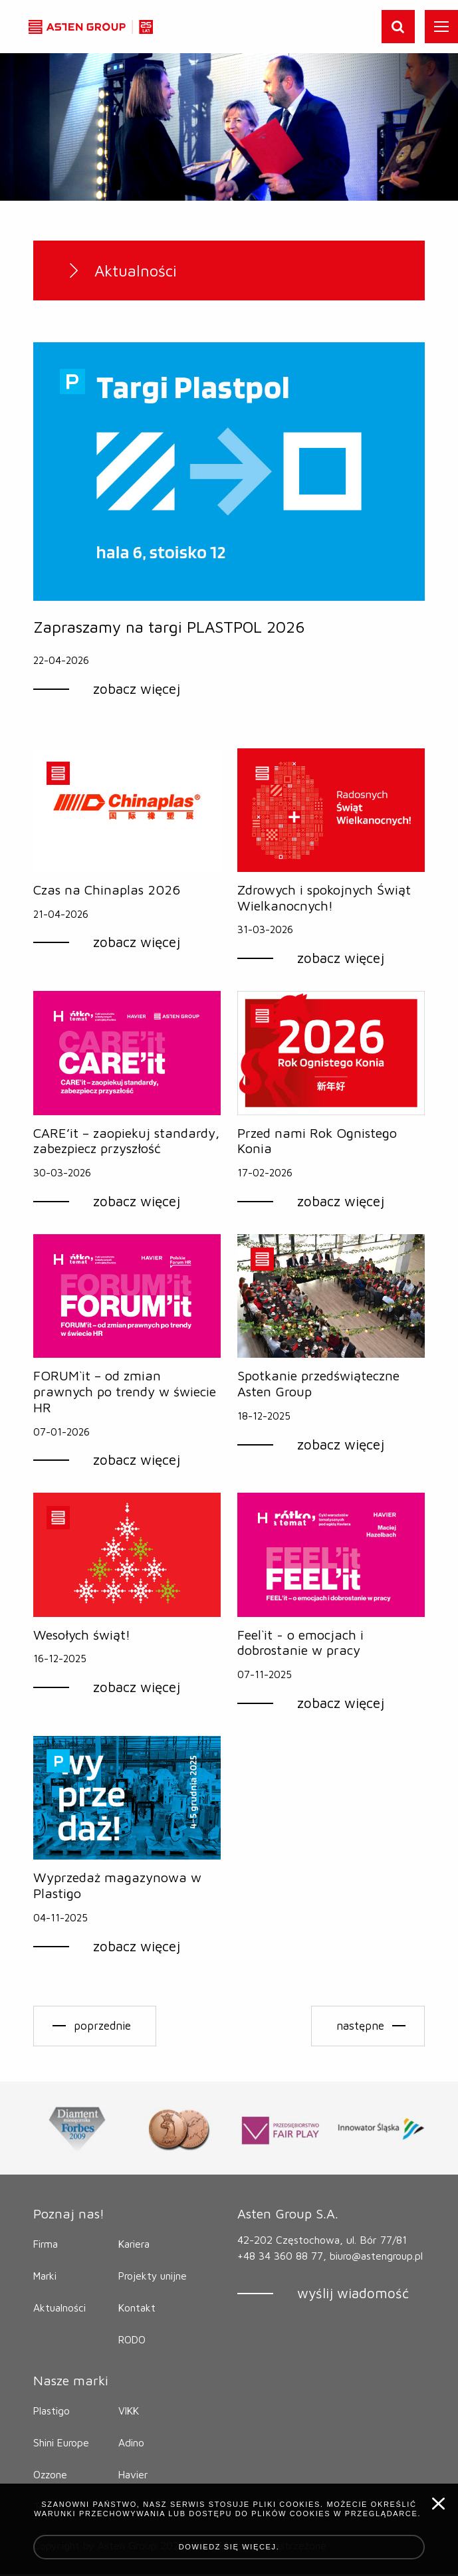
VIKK (129, 2413)
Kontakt (137, 2310)
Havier (134, 2477)
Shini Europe (62, 2445)
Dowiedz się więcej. (229, 2547)
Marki (46, 2278)
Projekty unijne (154, 2278)
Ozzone (50, 2477)
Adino (131, 2445)
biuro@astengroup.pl (285, 2274)
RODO (132, 2342)
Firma (46, 2246)
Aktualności (60, 2310)
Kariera (135, 2246)
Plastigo (52, 2413)
